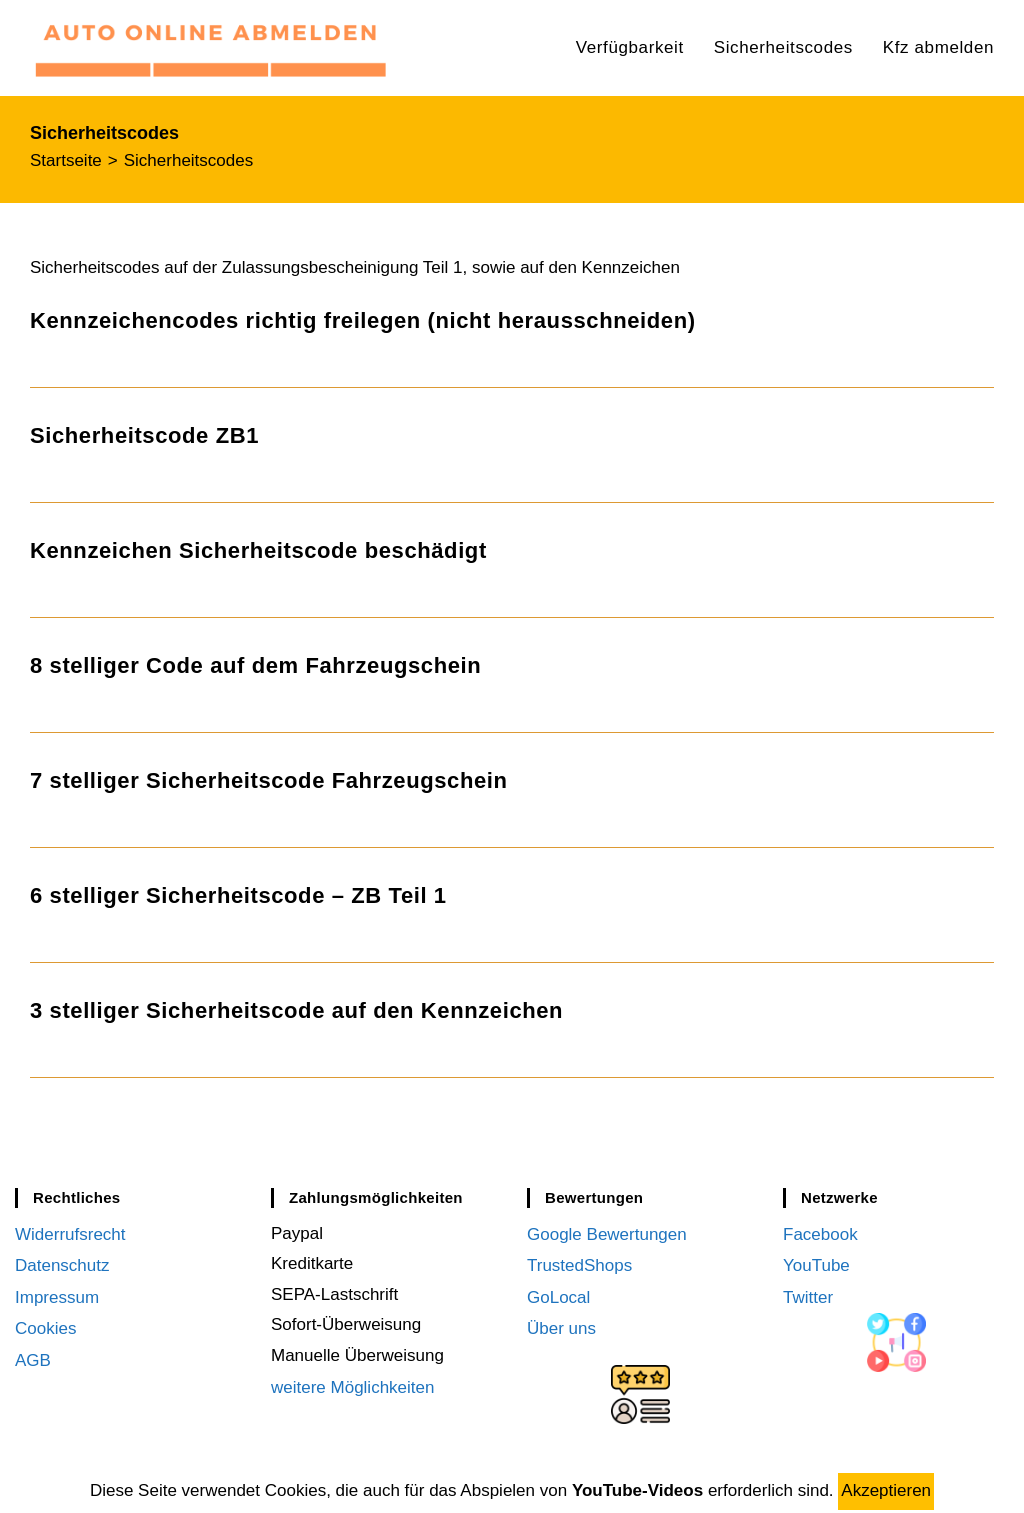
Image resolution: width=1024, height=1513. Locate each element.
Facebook (820, 1233)
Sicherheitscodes (188, 160)
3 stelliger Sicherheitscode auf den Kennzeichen (296, 1010)
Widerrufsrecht (70, 1233)
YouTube (816, 1263)
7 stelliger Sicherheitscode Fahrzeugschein (269, 780)
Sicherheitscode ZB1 (144, 435)
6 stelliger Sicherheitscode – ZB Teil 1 (238, 895)
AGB (33, 1355)
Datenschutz (62, 1263)
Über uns (561, 1324)
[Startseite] (66, 160)
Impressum (57, 1294)
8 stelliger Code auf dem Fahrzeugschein (255, 665)
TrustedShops (579, 1263)
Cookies (45, 1324)
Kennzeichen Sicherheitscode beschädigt (258, 550)
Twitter (808, 1294)
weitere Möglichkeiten (352, 1386)
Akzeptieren (886, 1490)
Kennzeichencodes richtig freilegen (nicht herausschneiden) (363, 320)
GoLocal (558, 1294)
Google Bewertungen (607, 1233)
